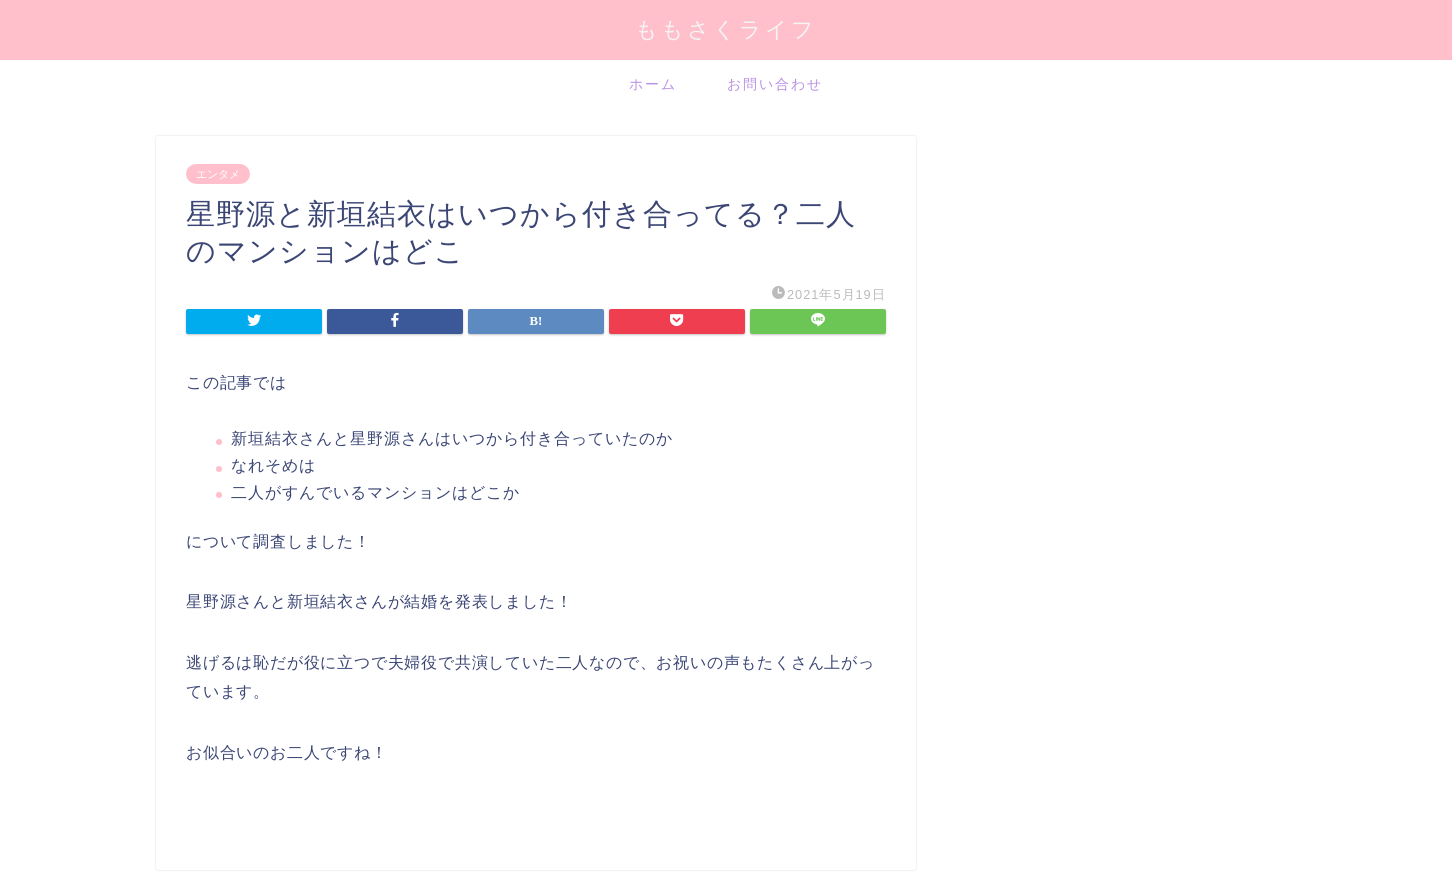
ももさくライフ (726, 28)
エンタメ (218, 174)
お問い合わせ (775, 84)
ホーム (653, 84)
